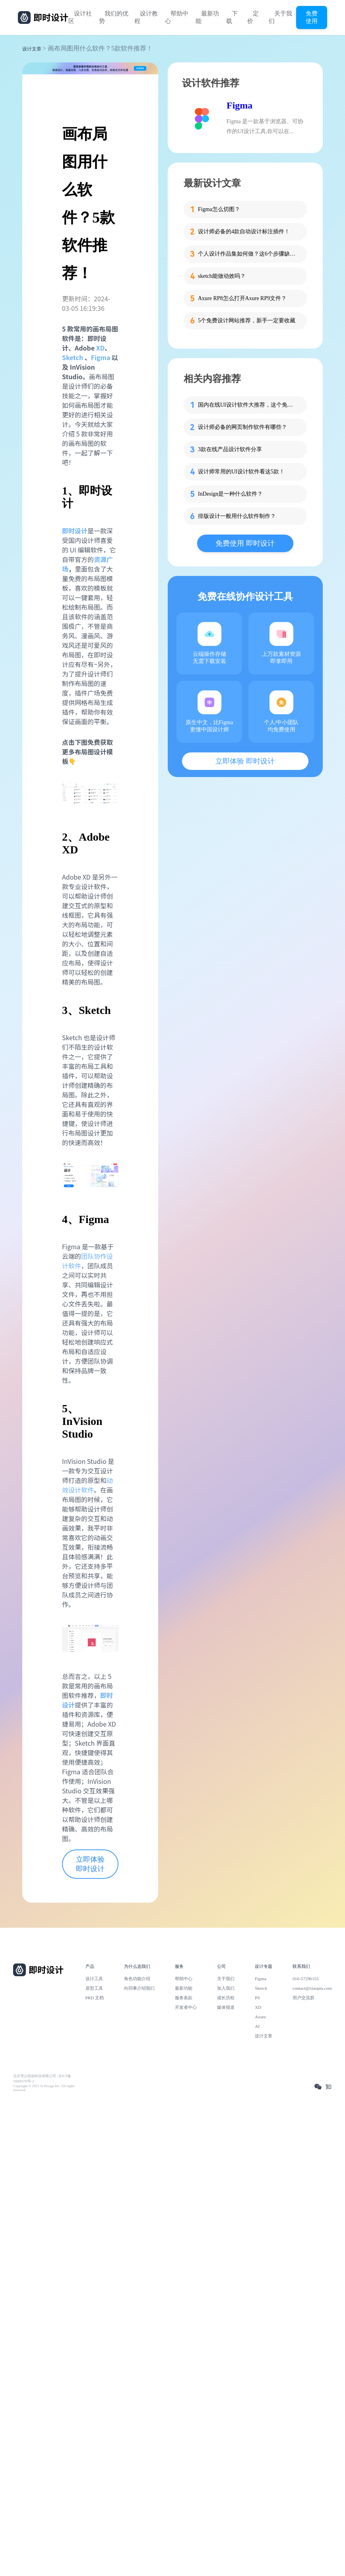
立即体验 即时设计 (90, 1864)
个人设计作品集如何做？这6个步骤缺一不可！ (247, 254)
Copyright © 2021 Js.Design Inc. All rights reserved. (44, 2088)
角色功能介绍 (137, 1978)
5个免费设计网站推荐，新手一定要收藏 (246, 321)
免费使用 (312, 17)
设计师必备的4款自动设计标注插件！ (244, 232)
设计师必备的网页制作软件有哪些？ (242, 427)
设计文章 (31, 49)
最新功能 (207, 17)
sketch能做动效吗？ (222, 276)
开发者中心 (186, 2007)
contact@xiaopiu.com (312, 1988)
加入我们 (226, 1988)
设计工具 (94, 1978)
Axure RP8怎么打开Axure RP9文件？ (242, 298)
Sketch (72, 357)
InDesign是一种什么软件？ (230, 494)
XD (100, 348)
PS (257, 1997)
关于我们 (280, 17)
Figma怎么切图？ (219, 209)
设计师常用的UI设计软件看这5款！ (241, 472)
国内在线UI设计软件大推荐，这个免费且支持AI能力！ (247, 405)
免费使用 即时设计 (245, 543)
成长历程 (226, 1997)
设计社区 (80, 17)
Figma (100, 357)
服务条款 (183, 1997)
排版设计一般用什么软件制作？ (237, 516)
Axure (260, 2016)
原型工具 (94, 1988)
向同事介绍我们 (139, 1988)
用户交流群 (303, 1997)
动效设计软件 (87, 1484)
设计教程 (146, 17)
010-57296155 (306, 1978)
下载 (232, 17)
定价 (253, 17)
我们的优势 (113, 17)
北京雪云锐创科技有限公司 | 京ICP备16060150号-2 (42, 2078)
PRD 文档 (94, 1997)
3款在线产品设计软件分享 (230, 449)
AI (257, 2026)
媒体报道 (226, 2007)
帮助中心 (176, 17)
